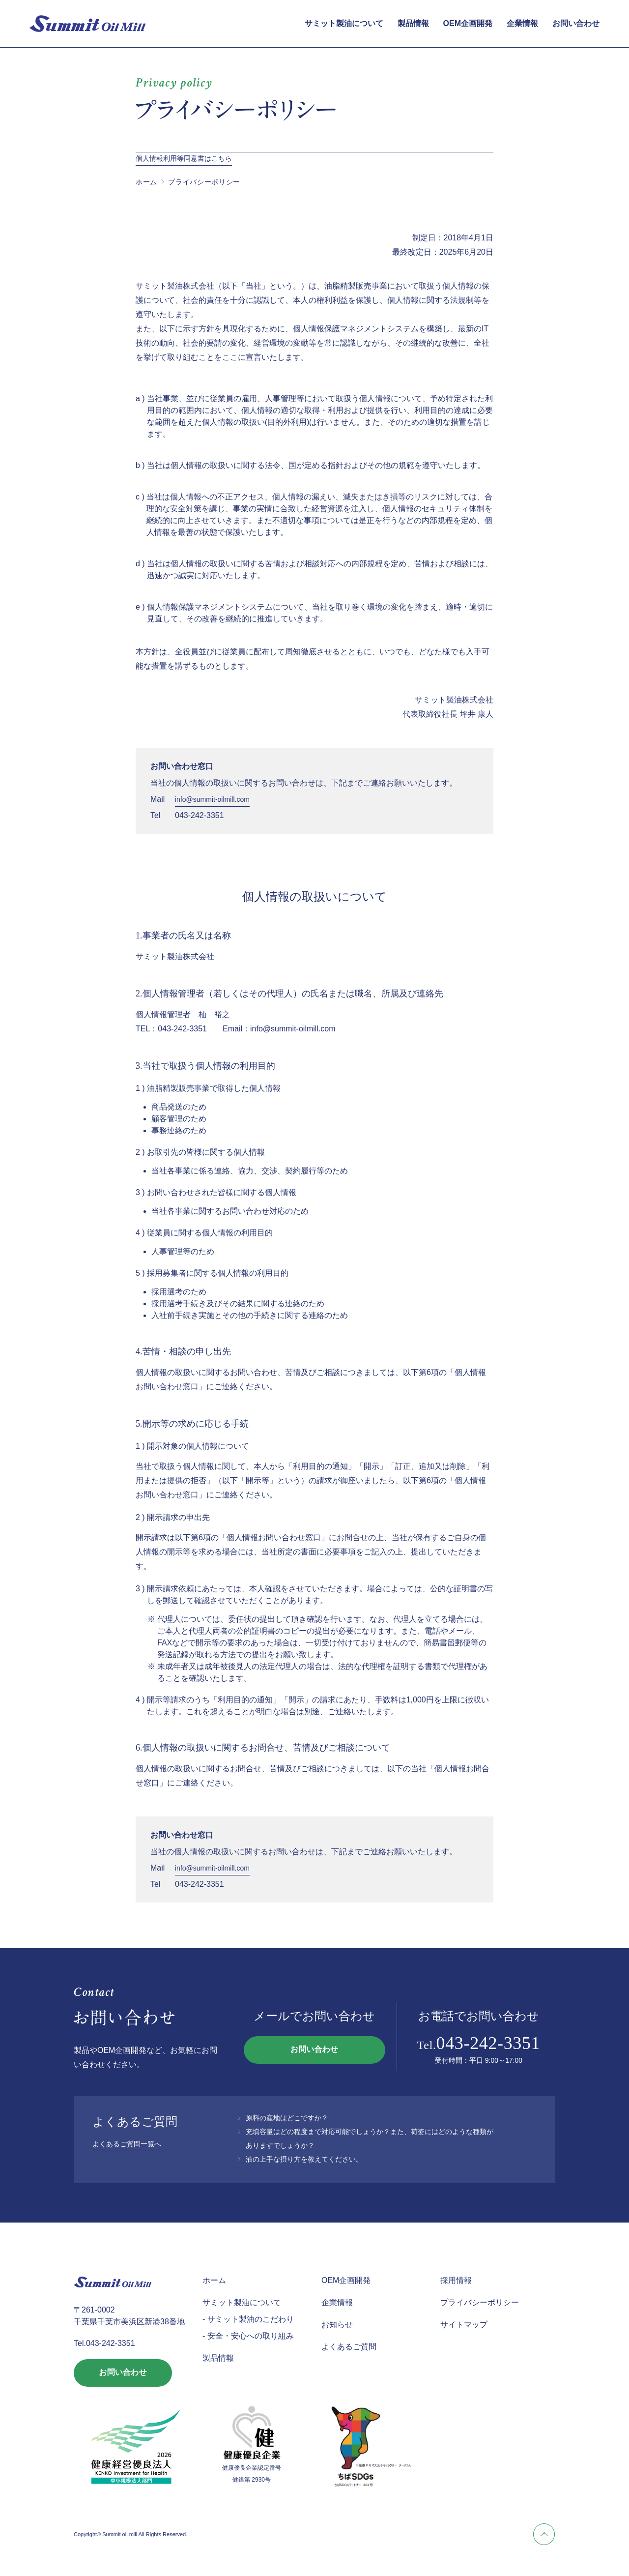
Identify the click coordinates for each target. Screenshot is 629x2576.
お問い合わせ (576, 23)
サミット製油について (344, 23)
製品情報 (413, 23)
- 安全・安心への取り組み (248, 2336)
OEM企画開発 (467, 23)
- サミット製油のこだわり (248, 2319)
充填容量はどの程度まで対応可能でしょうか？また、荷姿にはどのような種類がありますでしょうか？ (369, 2138)
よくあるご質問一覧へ (126, 2144)
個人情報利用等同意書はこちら (184, 158)
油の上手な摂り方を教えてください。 (304, 2159)
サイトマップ (463, 2324)
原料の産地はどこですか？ (287, 2118)
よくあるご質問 (348, 2346)
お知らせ (337, 2324)
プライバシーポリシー (479, 2302)
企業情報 (522, 23)
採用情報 (456, 2280)
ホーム (146, 182)
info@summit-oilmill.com (212, 799)
